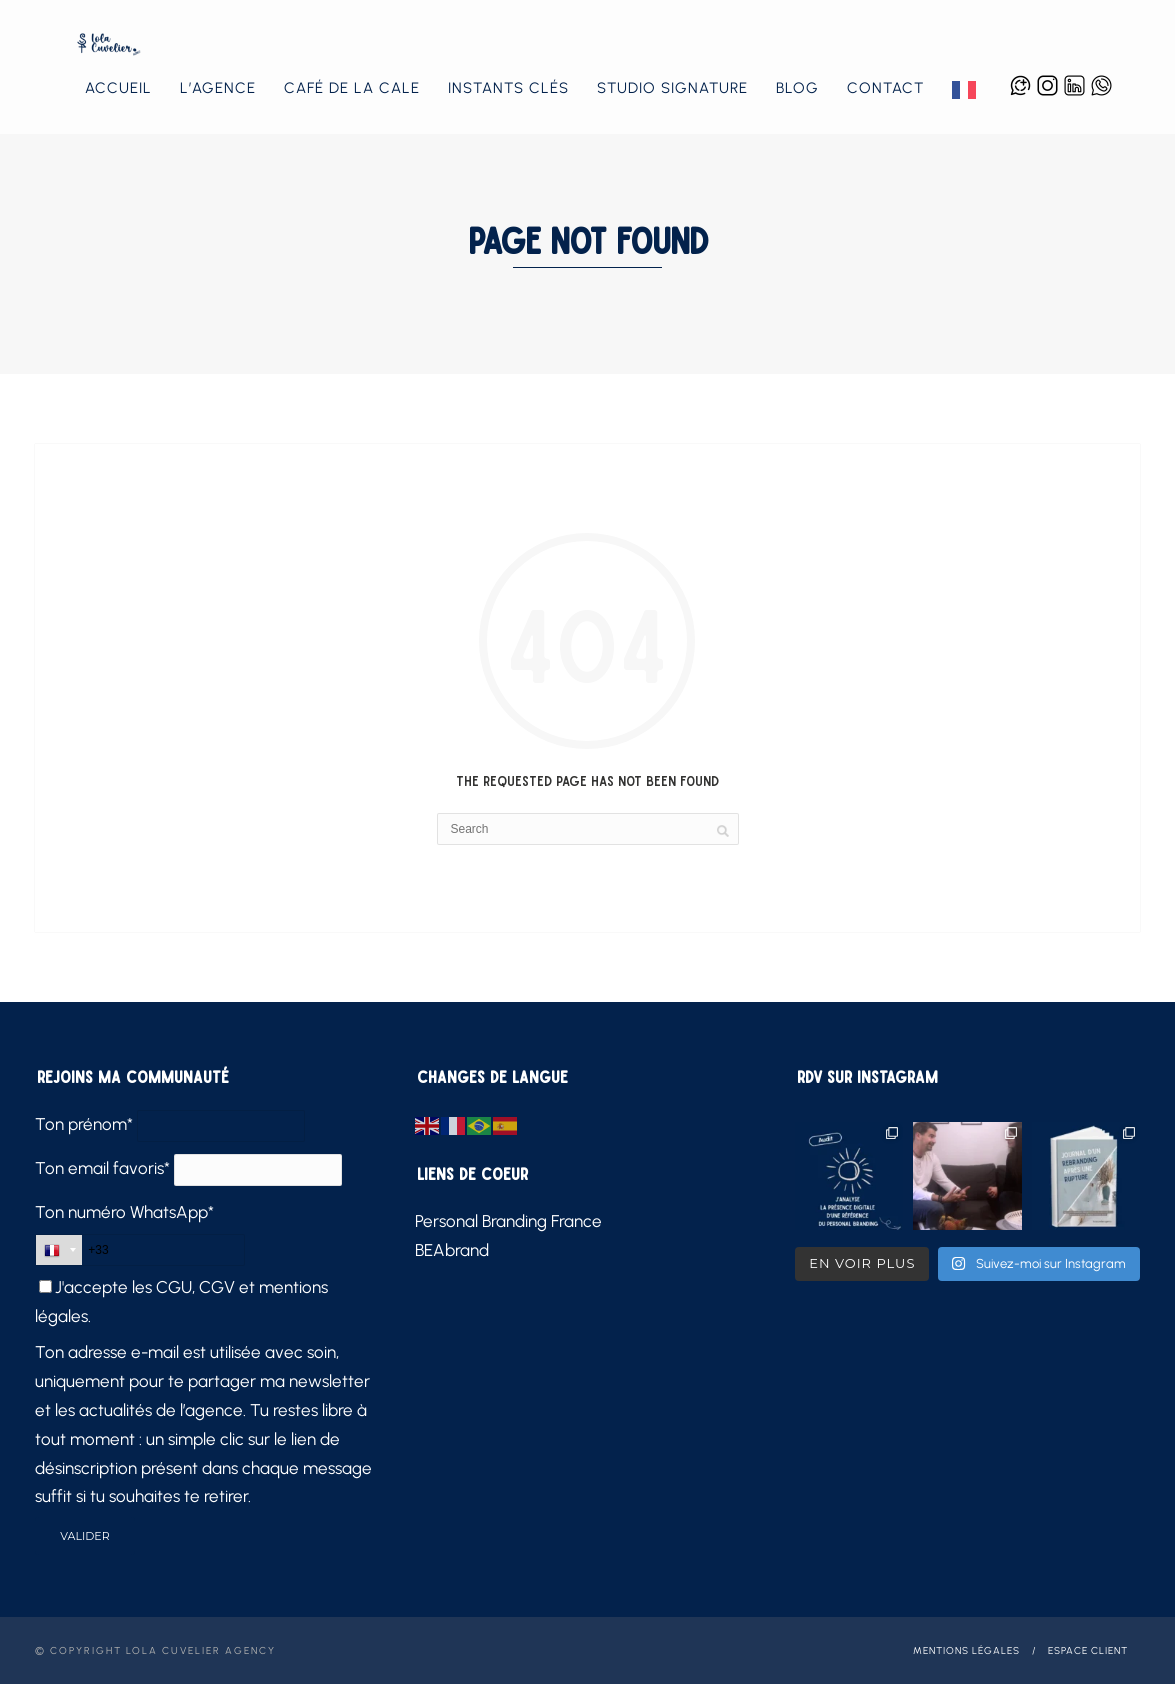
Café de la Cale (352, 88)
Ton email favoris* (102, 1168)
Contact (885, 88)
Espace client (1088, 1650)
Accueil (118, 88)
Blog (797, 88)
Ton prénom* (84, 1124)
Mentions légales (966, 1650)
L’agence (218, 88)
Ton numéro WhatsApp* (124, 1212)
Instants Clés (508, 88)
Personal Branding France (508, 1221)
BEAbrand (452, 1250)
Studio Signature (672, 88)
